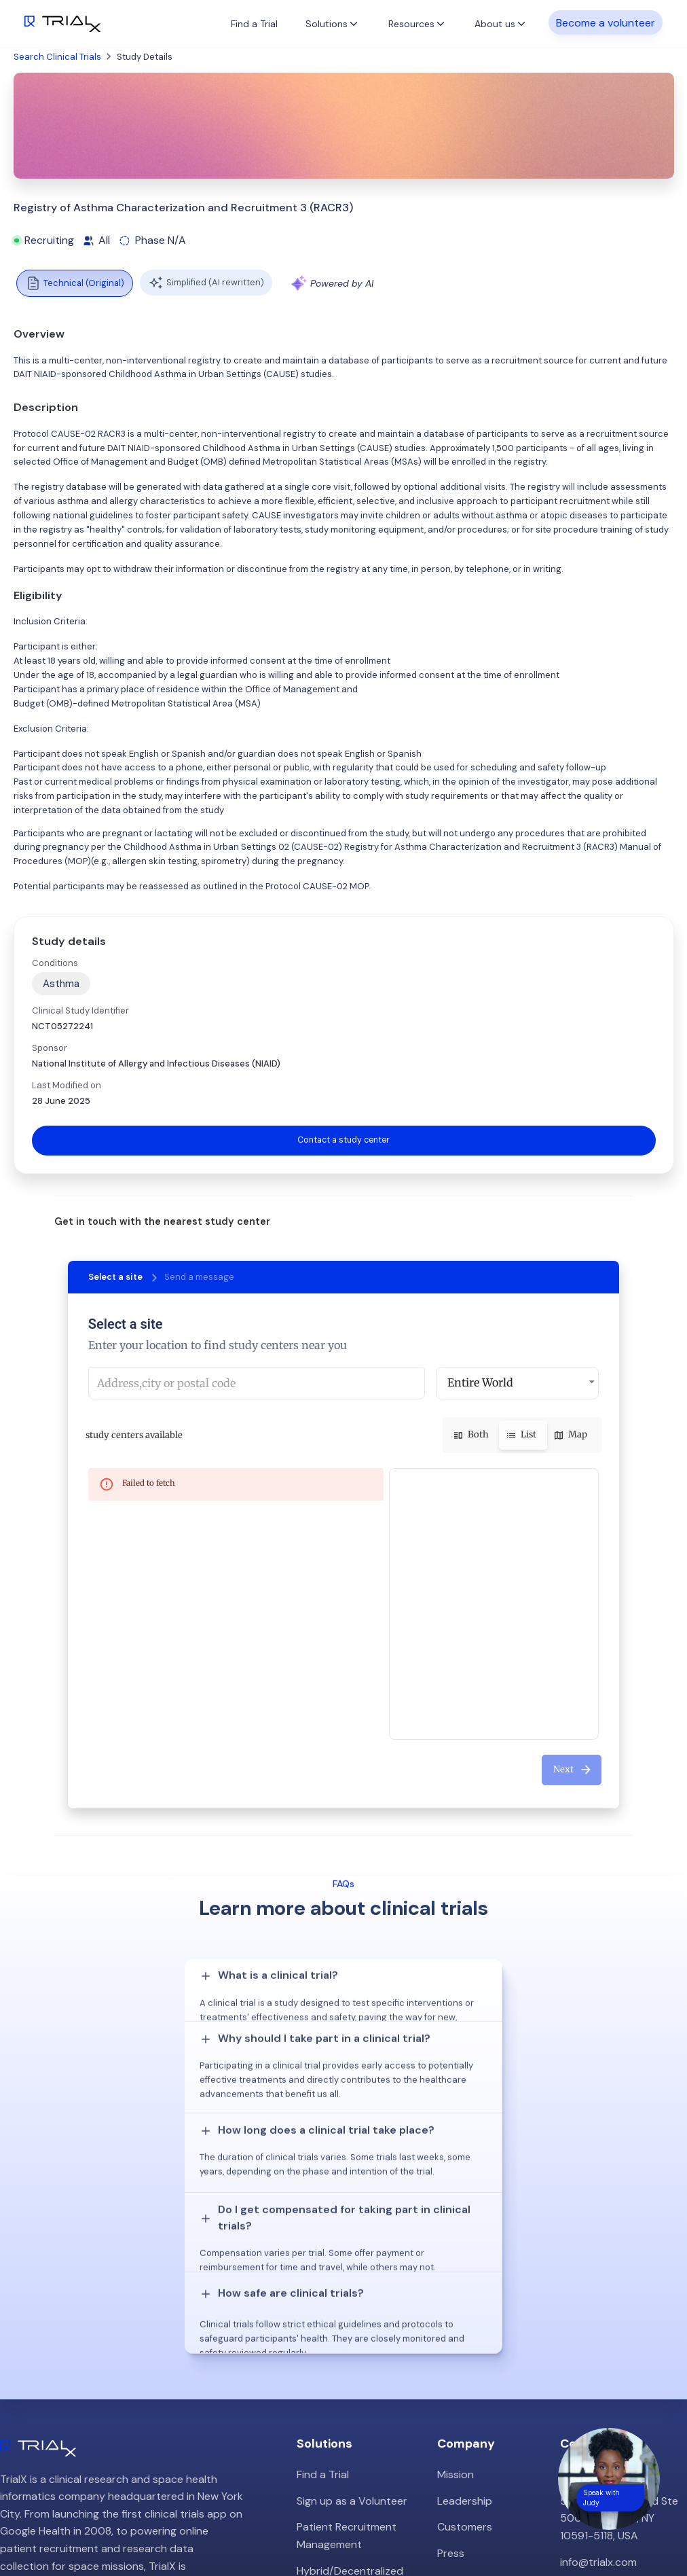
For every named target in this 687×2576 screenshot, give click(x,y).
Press (450, 2354)
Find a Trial (254, 24)
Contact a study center (343, 1140)
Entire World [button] (480, 1383)
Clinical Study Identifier (80, 1010)
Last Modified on (66, 1085)
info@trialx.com (598, 2363)
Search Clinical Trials (57, 56)
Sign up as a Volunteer (352, 2302)
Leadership (464, 2302)
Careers (457, 2381)
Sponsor (49, 1048)
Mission (455, 2275)
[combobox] (256, 1383)
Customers (464, 2328)
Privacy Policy (471, 2406)
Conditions (55, 963)
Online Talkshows (339, 2415)
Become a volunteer (605, 23)
